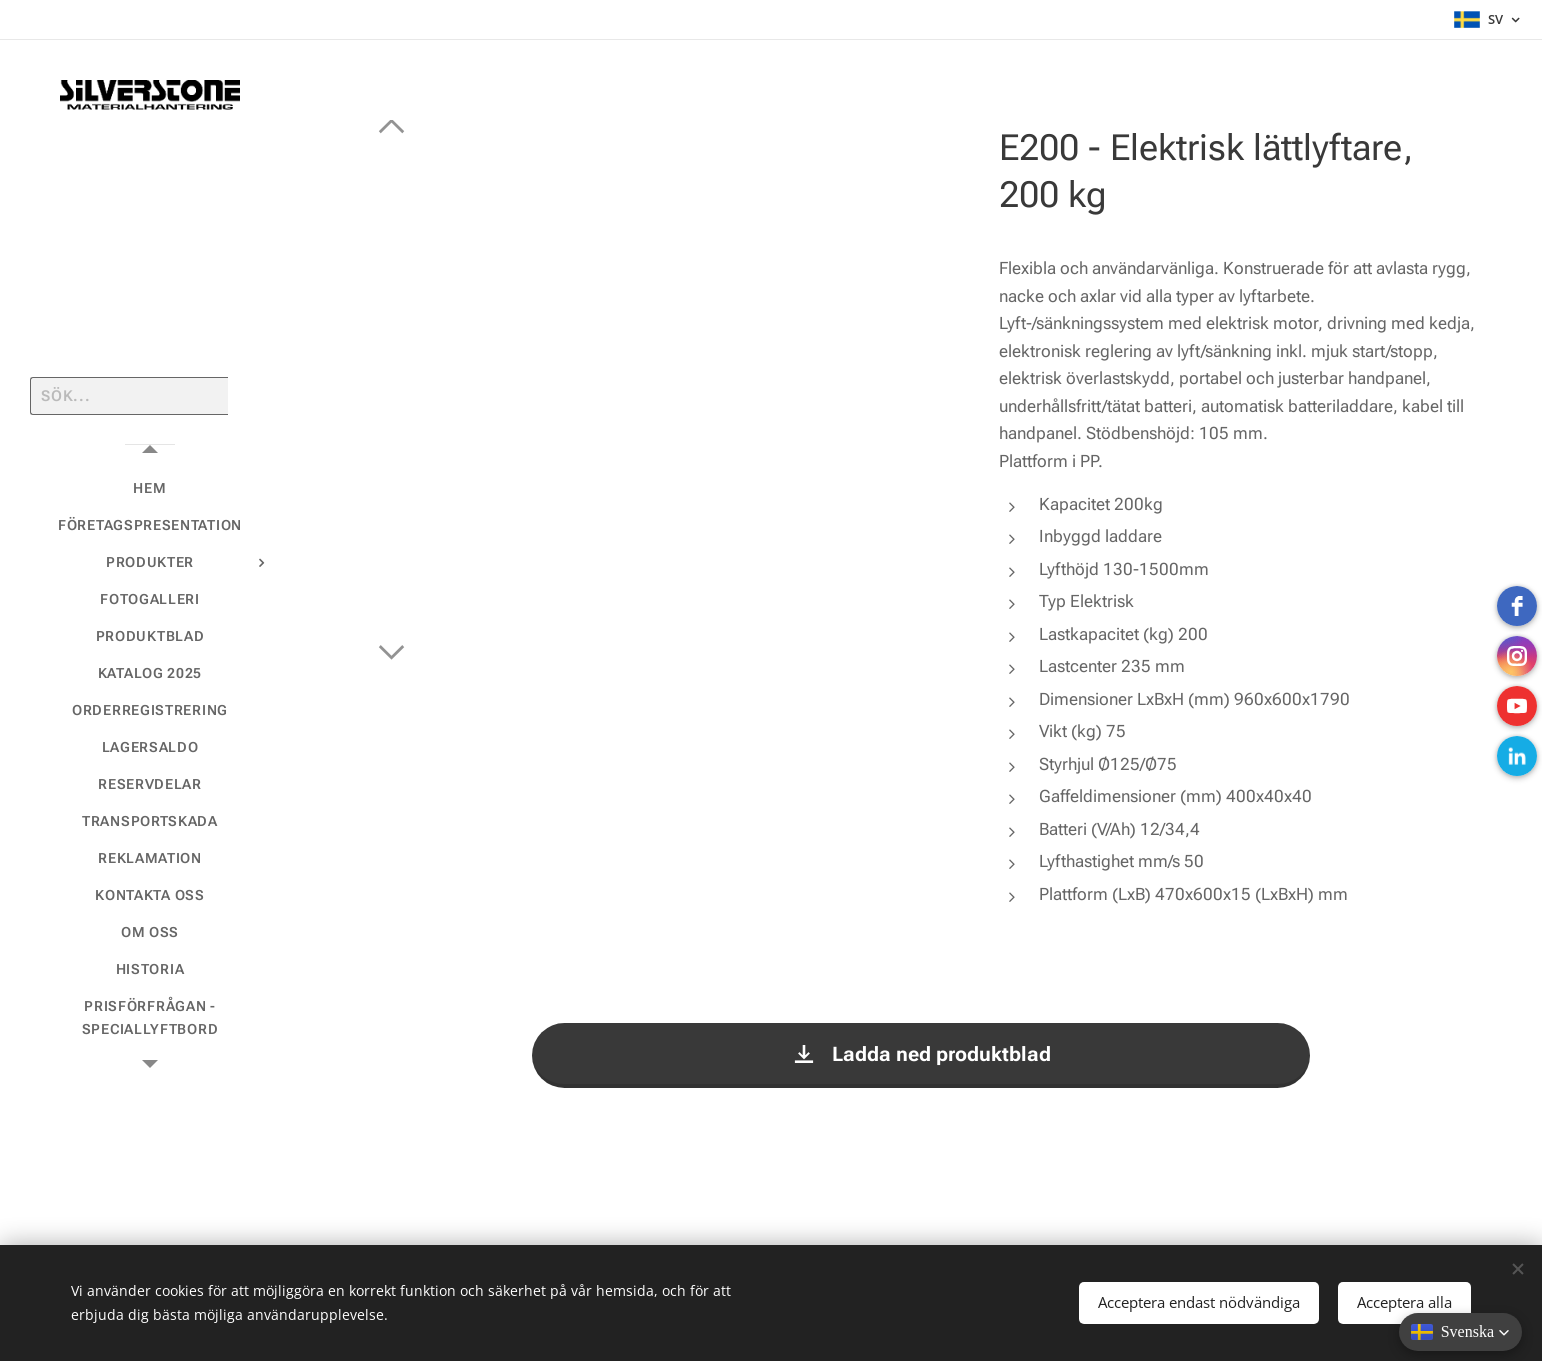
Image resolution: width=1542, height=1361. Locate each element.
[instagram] (1517, 656)
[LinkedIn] (1517, 756)
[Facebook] (1517, 606)
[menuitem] (150, 488)
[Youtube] (1517, 706)
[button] (1460, 1332)
